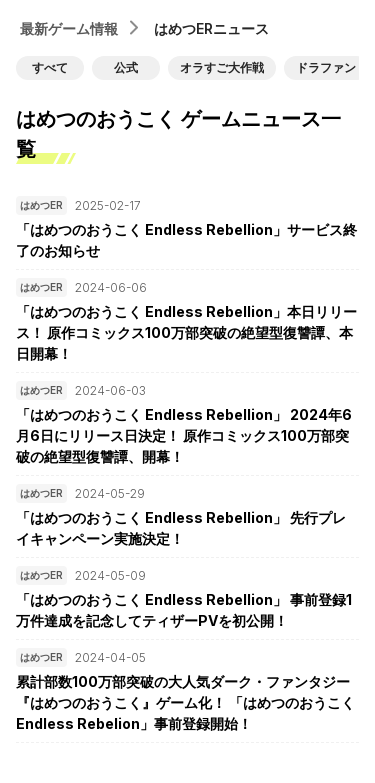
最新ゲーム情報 (69, 28)
